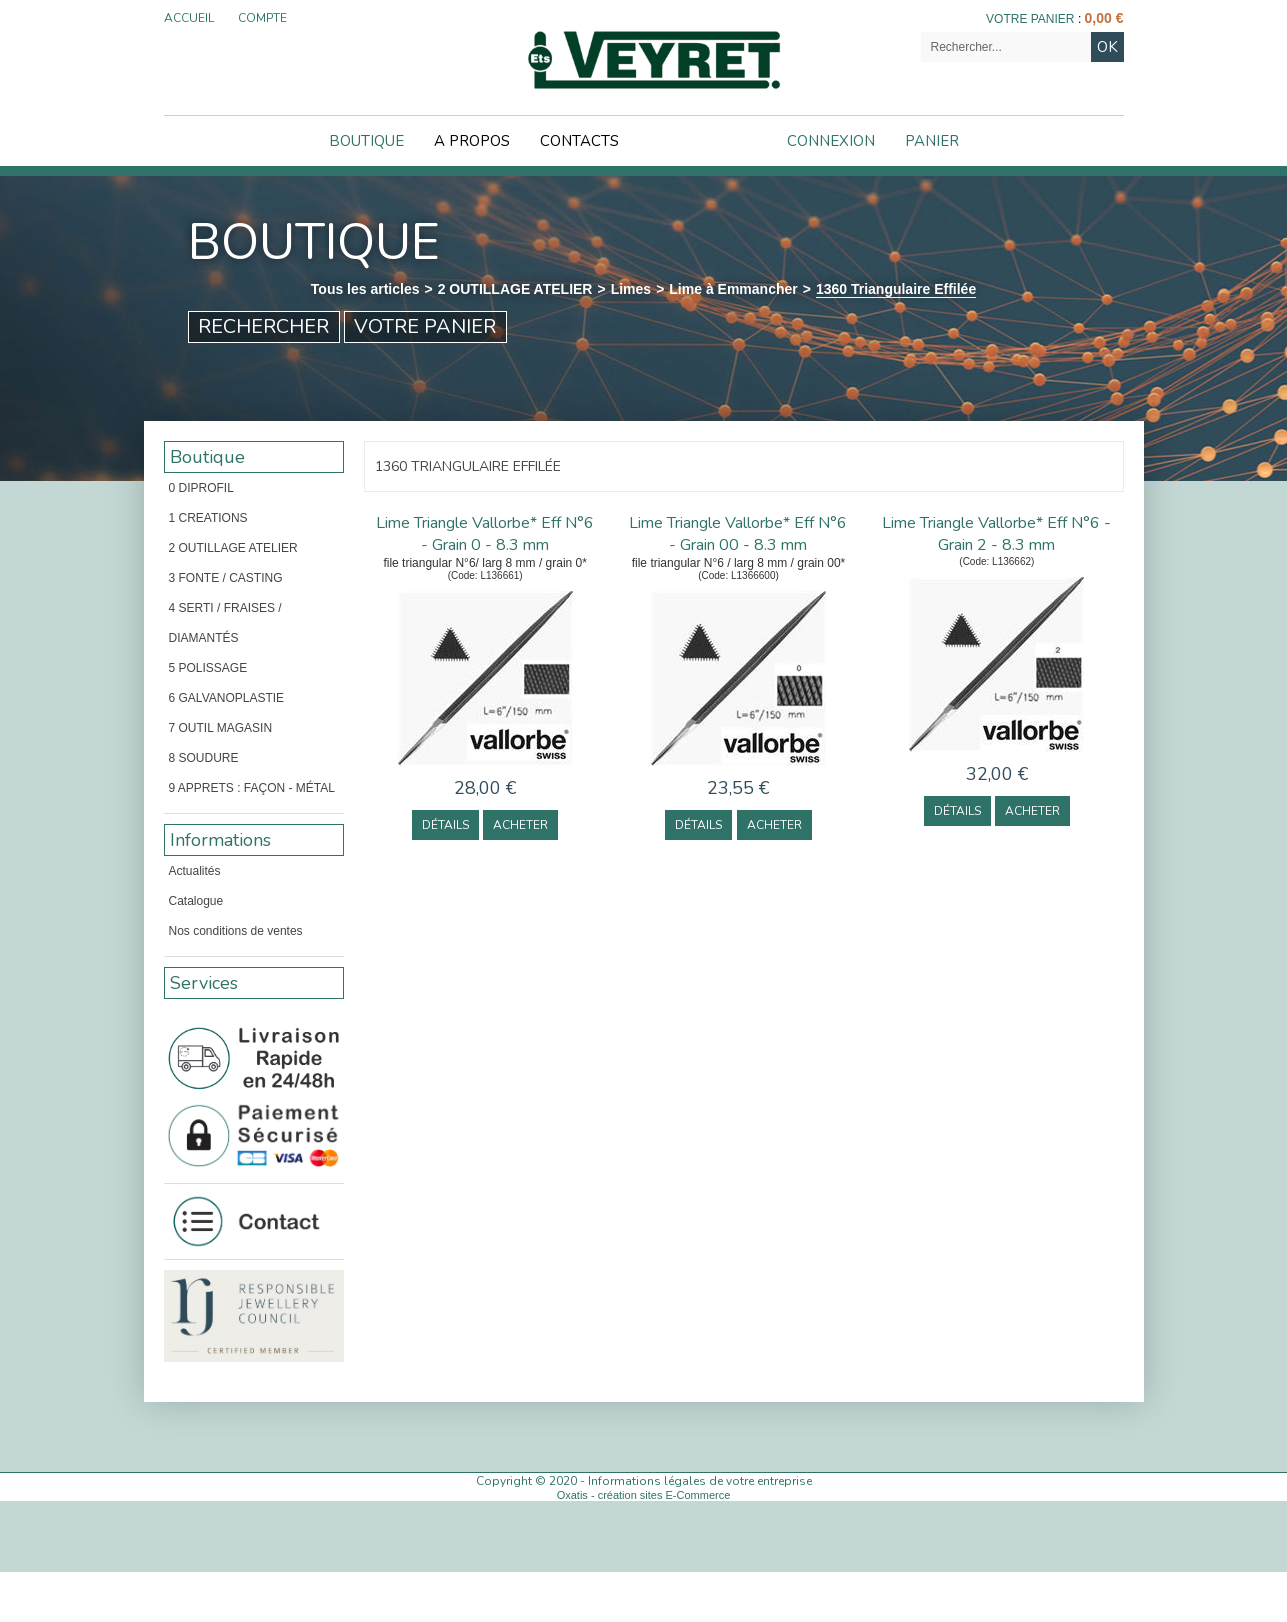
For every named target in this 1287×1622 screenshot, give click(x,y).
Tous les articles (365, 289)
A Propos (472, 141)
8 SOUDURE (204, 758)
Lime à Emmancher (733, 289)
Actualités (195, 871)
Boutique (366, 141)
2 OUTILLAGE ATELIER (515, 289)
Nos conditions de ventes (236, 931)
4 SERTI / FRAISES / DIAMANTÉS (225, 623)
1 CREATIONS (208, 518)
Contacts (579, 141)
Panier (932, 141)
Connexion (831, 141)
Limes (631, 289)
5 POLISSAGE (208, 668)
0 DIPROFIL (201, 488)
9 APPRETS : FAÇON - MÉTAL (252, 788)
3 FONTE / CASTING (226, 578)
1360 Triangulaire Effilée (896, 289)
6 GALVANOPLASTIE (227, 698)
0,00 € (1104, 18)
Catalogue (196, 901)
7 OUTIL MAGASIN (221, 728)
